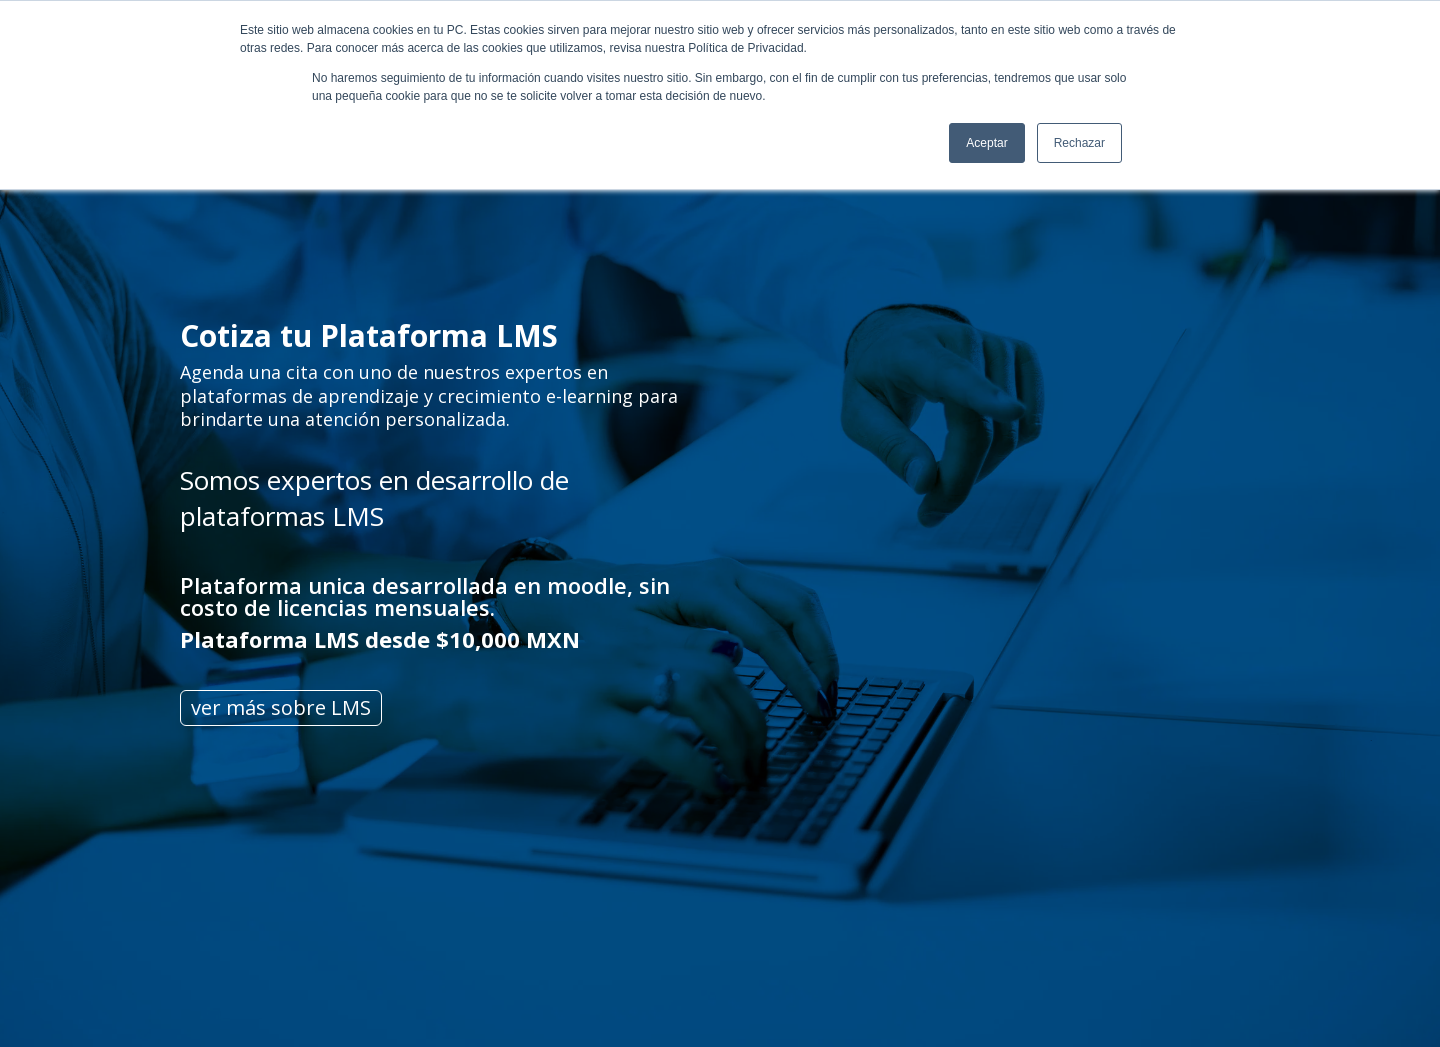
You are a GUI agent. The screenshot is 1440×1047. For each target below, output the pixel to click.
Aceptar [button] (986, 143)
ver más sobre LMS (281, 707)
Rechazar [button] (1079, 143)
